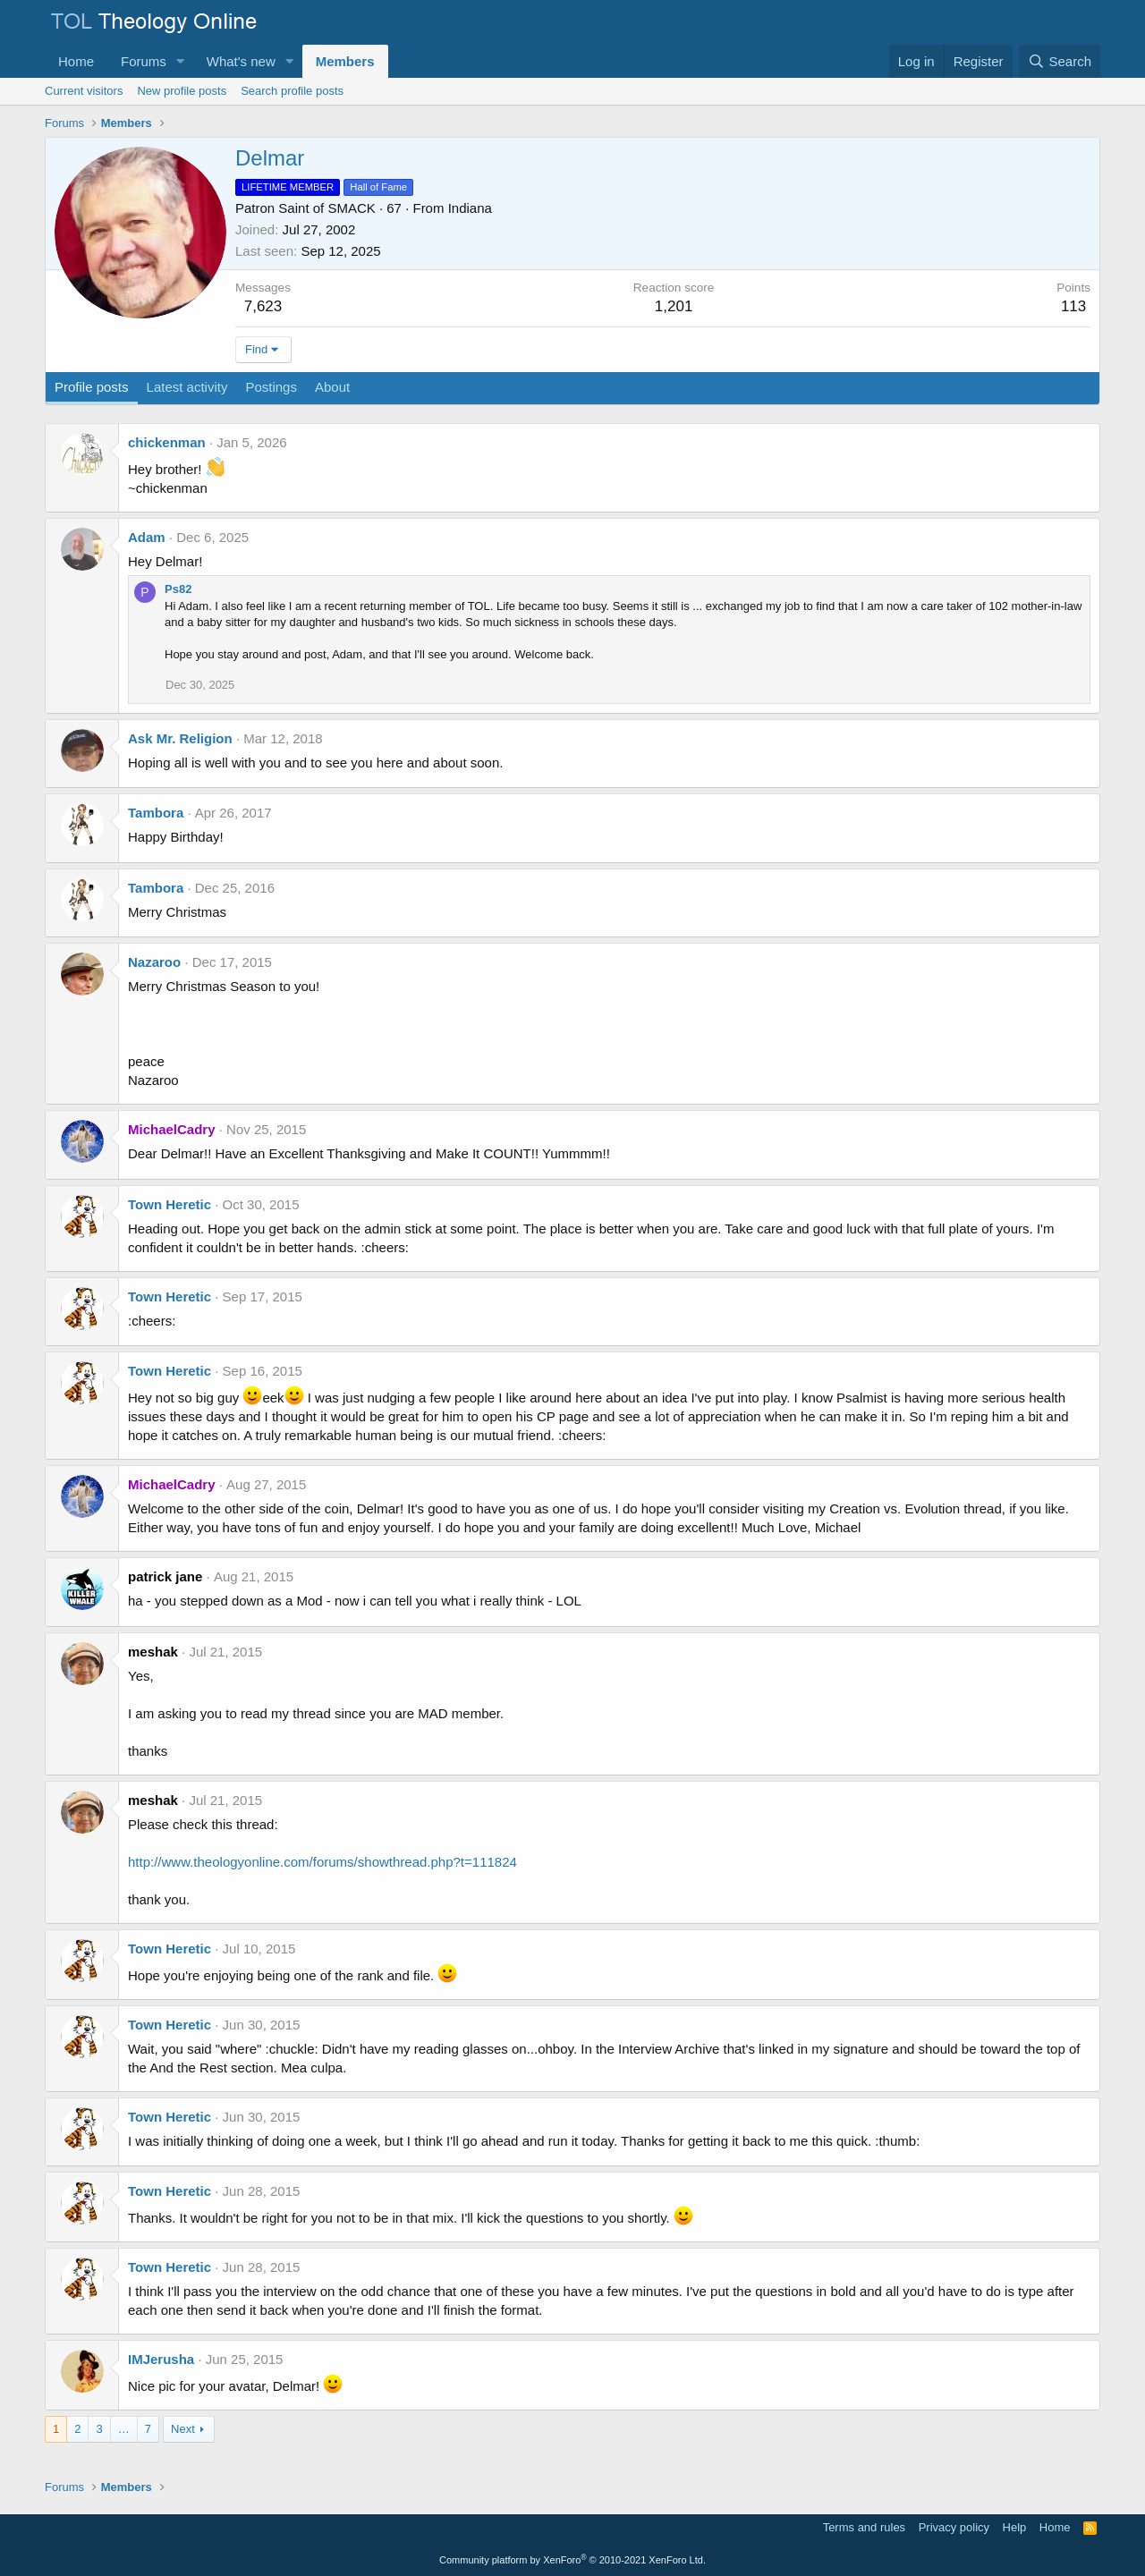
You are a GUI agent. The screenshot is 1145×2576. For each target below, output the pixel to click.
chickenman (167, 442)
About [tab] (332, 386)
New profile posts (181, 90)
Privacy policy (954, 2527)
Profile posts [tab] (92, 386)
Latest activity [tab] (187, 386)
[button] (180, 61)
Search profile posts (292, 90)
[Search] (1059, 61)
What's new (241, 61)
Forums (143, 61)
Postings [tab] (271, 386)
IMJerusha (161, 2359)
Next (183, 2429)
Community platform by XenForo (572, 2560)
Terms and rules (864, 2527)
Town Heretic (169, 1204)
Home (76, 61)
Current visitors (84, 90)
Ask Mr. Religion (180, 738)
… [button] (124, 2429)
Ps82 (178, 589)
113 (1073, 306)
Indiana (470, 208)
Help (1015, 2527)
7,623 (263, 306)
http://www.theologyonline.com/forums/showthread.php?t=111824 (322, 1861)
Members (345, 61)
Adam (146, 537)
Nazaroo (154, 962)
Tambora (155, 812)
